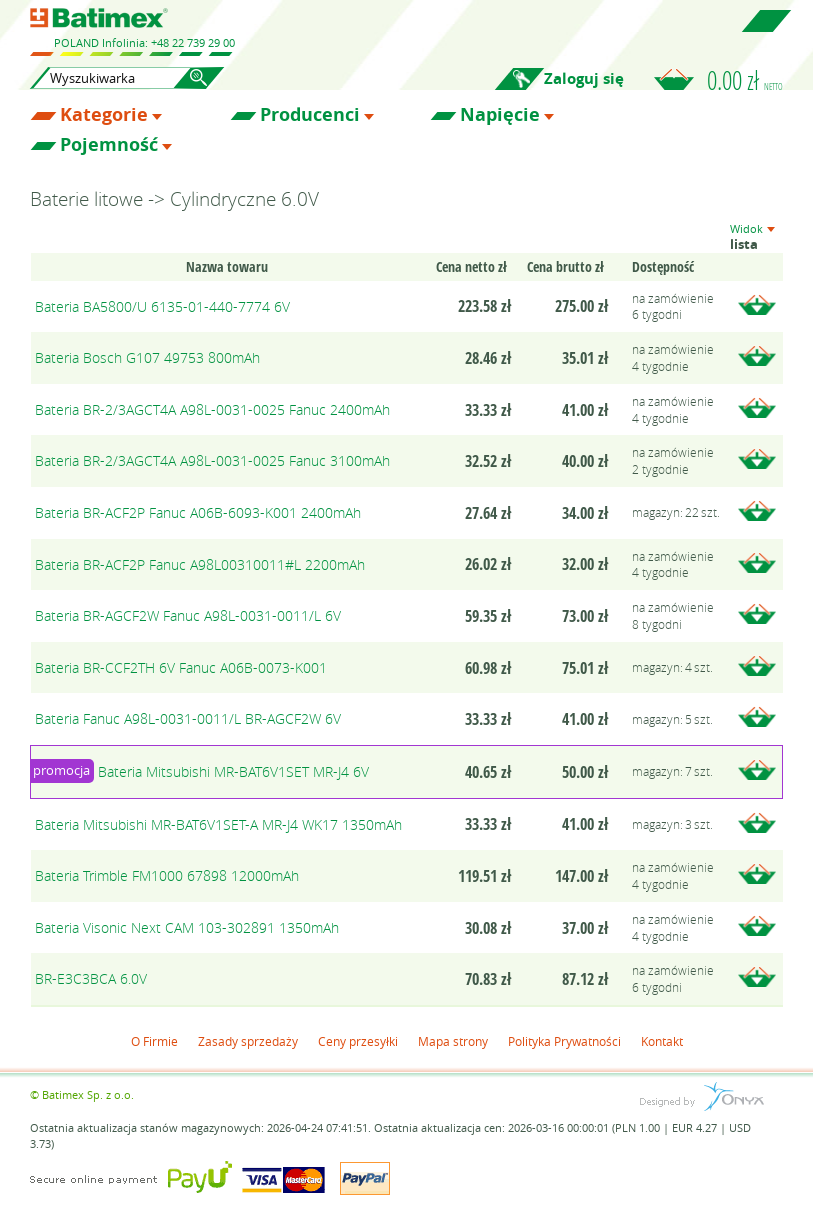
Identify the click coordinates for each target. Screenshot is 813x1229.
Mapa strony (453, 1041)
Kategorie (104, 115)
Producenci (310, 115)
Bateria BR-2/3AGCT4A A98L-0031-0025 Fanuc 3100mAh (212, 460)
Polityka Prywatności (564, 1041)
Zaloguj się (584, 78)
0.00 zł (745, 80)
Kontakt (662, 1041)
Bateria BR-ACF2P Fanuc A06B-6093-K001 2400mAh (198, 512)
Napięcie (500, 115)
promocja (61, 770)
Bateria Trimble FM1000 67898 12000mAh (167, 875)
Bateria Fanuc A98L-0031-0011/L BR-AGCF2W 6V (188, 718)
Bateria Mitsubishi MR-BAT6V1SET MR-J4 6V (233, 771)
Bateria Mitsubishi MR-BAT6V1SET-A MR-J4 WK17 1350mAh (218, 824)
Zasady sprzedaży (248, 1041)
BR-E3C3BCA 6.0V (91, 978)
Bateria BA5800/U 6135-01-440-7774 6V (162, 306)
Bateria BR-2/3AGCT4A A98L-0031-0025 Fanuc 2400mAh (212, 409)
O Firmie (154, 1041)
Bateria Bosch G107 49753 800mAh (147, 357)
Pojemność (109, 145)
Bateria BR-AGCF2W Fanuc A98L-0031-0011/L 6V (188, 615)
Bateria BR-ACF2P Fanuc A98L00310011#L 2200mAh (200, 564)
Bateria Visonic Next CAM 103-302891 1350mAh (187, 927)
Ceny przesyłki (358, 1041)
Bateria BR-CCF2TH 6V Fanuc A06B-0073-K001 (181, 667)
